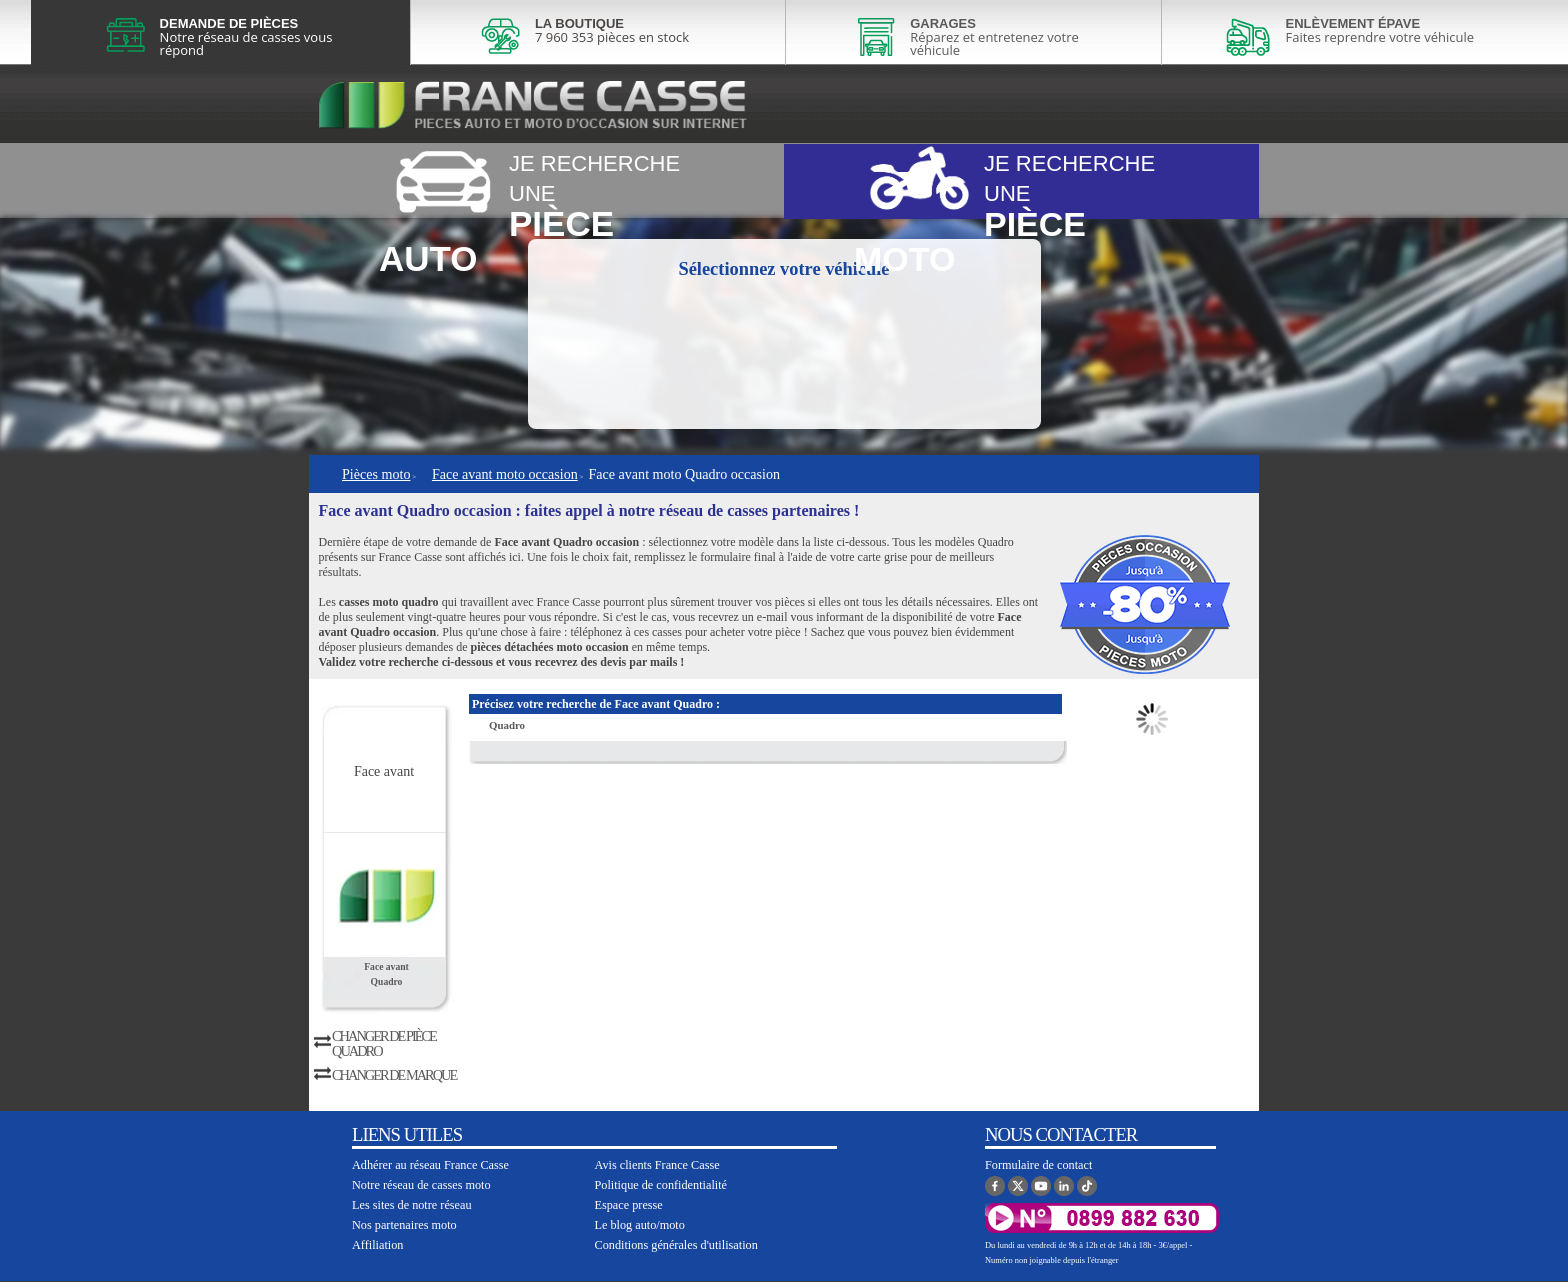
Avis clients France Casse (657, 1165)
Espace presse (629, 1205)
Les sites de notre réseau (412, 1205)
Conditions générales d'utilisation (676, 1245)
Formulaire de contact (1038, 1165)
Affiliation (377, 1245)
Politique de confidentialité (661, 1185)
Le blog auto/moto (640, 1225)
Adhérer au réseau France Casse (430, 1165)
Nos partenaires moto (404, 1225)
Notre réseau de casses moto (421, 1185)
